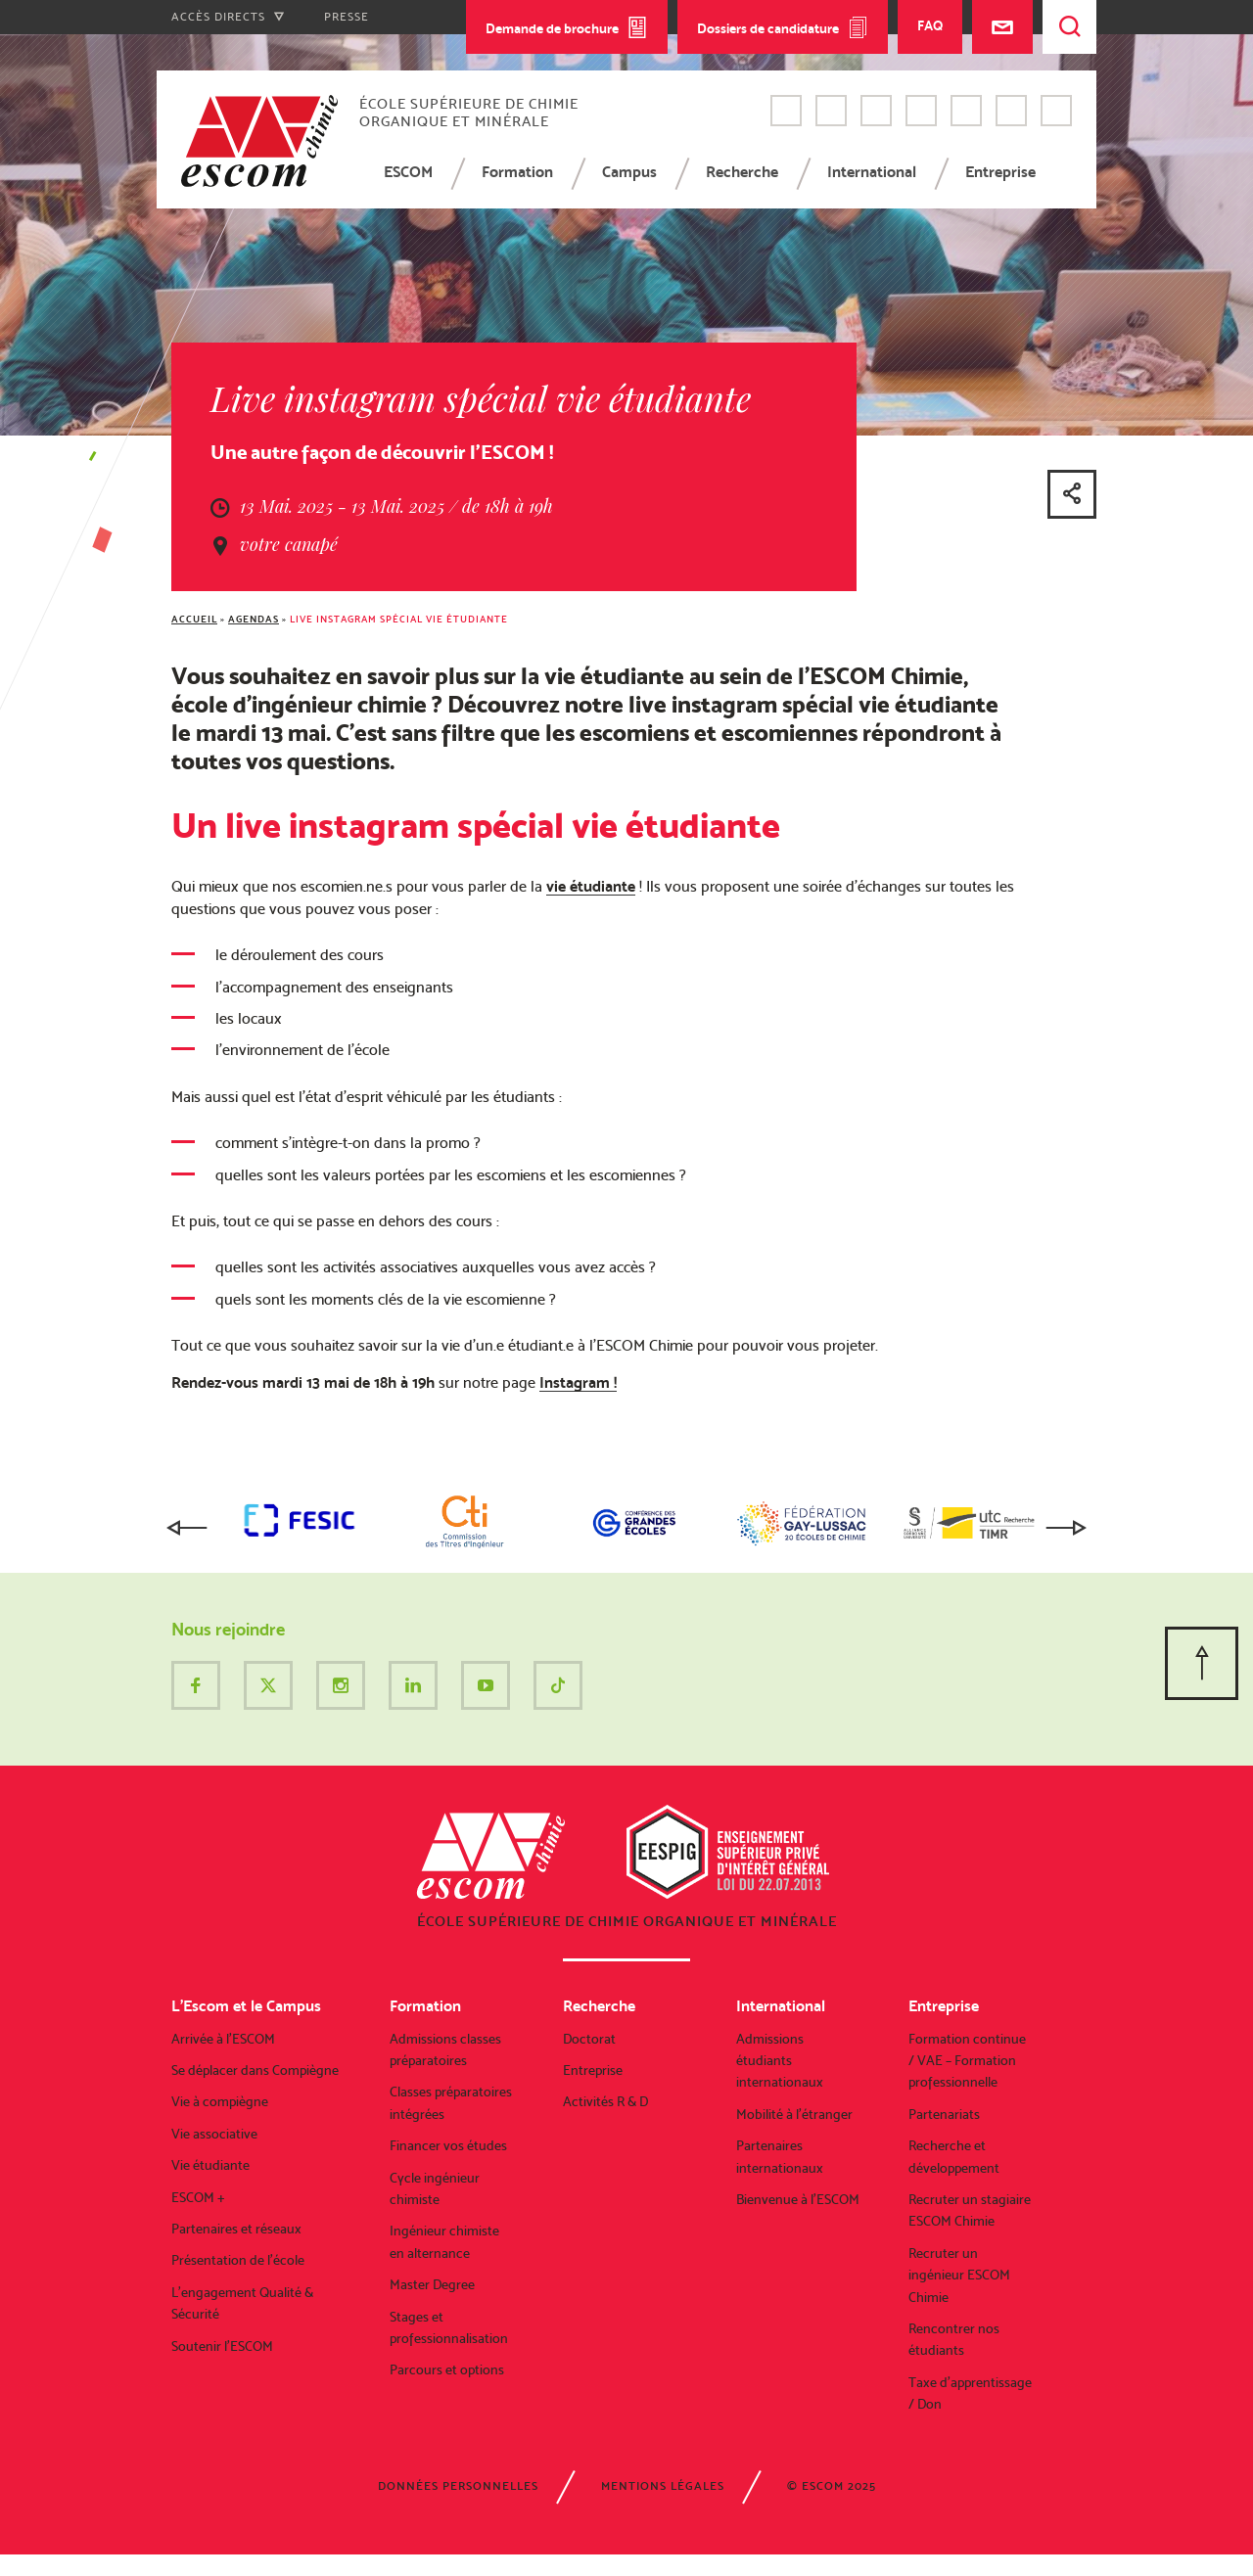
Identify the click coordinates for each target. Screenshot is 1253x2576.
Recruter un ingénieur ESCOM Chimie (959, 2275)
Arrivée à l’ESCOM (223, 2039)
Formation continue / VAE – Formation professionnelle (967, 2061)
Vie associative (214, 2133)
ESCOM (408, 171)
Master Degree (432, 2284)
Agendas (253, 619)
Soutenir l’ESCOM (222, 2346)
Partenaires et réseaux (236, 2228)
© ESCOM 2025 (831, 2486)
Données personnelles (458, 2486)
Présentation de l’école (237, 2260)
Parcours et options (447, 2369)
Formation (517, 171)
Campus (629, 171)
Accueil (194, 619)
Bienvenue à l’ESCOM (797, 2199)
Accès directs (228, 16)
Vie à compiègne (219, 2101)
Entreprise (1000, 171)
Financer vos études (448, 2145)
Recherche (742, 171)
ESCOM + (198, 2197)
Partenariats (944, 2114)
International (871, 171)
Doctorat (589, 2039)
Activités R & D (605, 2101)
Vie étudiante (210, 2165)
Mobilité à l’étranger (794, 2114)
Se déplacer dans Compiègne (255, 2070)
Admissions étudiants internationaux (779, 2061)
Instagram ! (578, 1382)
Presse (346, 16)
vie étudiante (590, 886)
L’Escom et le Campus (246, 2006)
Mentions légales (662, 2486)
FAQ (930, 25)
